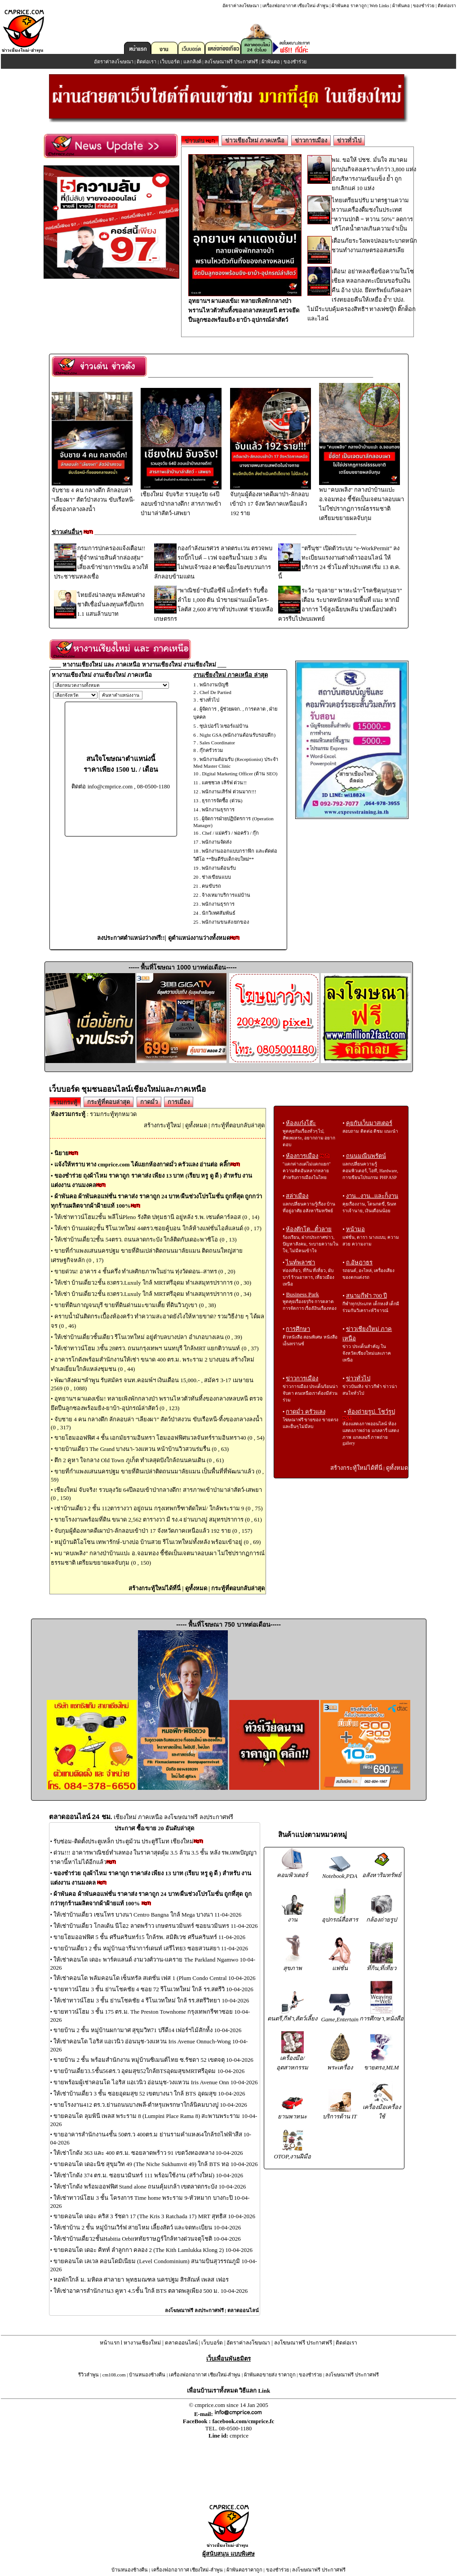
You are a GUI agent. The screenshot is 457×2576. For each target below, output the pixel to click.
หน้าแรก (110, 2343)
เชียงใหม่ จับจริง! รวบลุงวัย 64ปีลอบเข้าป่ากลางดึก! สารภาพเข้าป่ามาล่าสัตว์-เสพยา (181, 500)
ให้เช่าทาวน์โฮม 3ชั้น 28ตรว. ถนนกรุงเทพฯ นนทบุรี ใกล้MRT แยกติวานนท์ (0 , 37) (156, 1348)
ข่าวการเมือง (311, 140)
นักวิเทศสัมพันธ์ (218, 913)
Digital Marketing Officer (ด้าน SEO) (239, 773)
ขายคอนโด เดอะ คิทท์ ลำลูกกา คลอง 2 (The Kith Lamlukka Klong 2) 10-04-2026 (153, 2250)
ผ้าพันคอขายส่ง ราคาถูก (270, 2374)
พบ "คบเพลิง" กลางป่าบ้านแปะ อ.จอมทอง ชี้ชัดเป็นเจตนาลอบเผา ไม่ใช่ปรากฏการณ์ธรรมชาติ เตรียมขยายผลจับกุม (361, 500)
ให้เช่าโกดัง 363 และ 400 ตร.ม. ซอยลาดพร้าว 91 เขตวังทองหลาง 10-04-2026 (148, 2152)
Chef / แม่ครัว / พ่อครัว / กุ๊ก (230, 833)
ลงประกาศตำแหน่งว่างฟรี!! (131, 937)
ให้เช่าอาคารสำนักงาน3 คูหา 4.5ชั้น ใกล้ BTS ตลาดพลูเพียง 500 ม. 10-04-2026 (150, 2290)
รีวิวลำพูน (88, 2374)
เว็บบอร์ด (170, 61)
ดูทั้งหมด (196, 1125)
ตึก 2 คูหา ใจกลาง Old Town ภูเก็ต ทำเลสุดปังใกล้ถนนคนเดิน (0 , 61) (139, 1460)
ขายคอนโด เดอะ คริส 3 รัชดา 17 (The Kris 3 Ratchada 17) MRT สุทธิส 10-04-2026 (154, 2216)
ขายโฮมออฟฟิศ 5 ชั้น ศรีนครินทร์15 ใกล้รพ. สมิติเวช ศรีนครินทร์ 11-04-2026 (149, 1937)
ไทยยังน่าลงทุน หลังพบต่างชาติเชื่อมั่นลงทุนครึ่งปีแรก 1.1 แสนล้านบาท (111, 604)
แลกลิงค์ (192, 61)
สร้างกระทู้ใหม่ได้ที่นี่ (155, 1588)
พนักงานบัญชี (214, 684)
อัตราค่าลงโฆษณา (240, 5)
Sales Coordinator (217, 742)
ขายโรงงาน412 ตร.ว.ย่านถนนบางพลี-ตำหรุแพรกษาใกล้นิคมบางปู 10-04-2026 (150, 2104)
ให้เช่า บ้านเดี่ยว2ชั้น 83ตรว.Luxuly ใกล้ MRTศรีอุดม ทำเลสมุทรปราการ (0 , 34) (152, 1293)
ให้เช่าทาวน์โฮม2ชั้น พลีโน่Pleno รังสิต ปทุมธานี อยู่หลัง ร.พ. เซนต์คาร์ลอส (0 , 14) (156, 1217)
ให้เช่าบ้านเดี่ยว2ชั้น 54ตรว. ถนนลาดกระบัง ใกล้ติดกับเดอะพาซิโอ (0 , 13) (145, 1239)
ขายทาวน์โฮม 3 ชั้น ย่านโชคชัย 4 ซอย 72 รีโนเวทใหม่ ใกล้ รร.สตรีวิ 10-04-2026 (153, 1989)
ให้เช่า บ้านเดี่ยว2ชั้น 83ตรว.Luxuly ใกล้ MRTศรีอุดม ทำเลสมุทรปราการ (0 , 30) (152, 1282)
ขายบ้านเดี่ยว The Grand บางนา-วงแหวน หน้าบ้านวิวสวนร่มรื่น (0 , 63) (141, 1449)
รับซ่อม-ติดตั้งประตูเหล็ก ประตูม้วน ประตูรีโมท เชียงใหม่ (123, 1841)
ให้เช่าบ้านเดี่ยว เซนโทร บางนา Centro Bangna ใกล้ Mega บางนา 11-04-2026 (147, 1914)
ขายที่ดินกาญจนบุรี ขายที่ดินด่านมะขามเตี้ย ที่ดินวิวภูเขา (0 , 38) (135, 1305)
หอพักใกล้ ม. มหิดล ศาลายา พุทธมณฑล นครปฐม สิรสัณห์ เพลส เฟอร (140, 2279)
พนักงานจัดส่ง (216, 842)
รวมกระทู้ (65, 1102)
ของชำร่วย (424, 5)
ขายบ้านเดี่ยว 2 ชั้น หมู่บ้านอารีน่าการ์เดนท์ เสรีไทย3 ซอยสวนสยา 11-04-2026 (150, 1948)
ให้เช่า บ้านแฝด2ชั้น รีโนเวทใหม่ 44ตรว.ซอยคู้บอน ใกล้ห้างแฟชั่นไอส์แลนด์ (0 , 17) (158, 1228)
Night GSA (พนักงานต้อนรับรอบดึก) (237, 735)
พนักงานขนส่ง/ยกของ (225, 922)
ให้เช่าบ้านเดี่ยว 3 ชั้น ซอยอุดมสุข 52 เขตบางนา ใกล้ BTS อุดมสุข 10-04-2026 (149, 2093)
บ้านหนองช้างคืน (147, 2374)
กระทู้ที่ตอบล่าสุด (108, 1102)
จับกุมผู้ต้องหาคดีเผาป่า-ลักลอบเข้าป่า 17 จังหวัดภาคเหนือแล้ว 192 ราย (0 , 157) (153, 1530)
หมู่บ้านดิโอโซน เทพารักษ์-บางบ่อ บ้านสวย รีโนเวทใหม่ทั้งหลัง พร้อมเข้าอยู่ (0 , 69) (157, 1542)
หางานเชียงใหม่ (142, 2343)
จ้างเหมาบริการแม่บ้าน (226, 895)
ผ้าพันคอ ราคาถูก (349, 5)
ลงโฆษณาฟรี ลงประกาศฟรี (194, 2310)
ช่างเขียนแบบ (216, 877)
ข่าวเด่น (200, 141)
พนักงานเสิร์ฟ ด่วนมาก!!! (229, 791)
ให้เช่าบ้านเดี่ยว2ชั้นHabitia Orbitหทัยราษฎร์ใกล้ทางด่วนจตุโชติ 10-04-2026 (146, 2238)
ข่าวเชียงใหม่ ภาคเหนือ (254, 140)
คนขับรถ (211, 886)
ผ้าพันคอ (401, 5)
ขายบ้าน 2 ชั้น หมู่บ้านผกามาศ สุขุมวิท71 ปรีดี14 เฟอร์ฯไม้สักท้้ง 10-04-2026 (147, 2030)
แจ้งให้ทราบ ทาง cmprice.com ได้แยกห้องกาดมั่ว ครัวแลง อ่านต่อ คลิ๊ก (142, 1164)
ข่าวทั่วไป (349, 140)
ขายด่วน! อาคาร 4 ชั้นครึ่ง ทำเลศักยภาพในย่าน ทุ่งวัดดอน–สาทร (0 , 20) (144, 1271)
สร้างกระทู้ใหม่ (162, 1125)
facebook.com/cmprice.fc (243, 2421)
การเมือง (179, 1102)
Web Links (379, 5)
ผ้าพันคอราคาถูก (244, 2569)
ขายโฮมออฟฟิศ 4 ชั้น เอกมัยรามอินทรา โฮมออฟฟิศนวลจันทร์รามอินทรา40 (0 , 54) (159, 1437)
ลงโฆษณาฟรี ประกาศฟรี (231, 61)
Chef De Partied (215, 692)
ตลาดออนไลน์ (243, 2310)
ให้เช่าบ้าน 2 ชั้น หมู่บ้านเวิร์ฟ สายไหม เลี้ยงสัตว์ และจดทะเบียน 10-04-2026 (147, 2227)
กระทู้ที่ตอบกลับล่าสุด (238, 1125)
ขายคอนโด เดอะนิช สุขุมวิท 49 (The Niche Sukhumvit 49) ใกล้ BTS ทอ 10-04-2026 (155, 2164)
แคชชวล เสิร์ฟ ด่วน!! (224, 782)
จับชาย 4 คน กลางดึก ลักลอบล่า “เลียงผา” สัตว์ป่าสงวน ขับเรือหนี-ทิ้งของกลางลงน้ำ (93, 496)
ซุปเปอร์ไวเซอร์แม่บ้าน (224, 726)
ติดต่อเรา (447, 5)
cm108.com (114, 2374)
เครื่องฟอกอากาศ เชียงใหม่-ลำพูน (295, 5)
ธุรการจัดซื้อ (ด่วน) (222, 800)
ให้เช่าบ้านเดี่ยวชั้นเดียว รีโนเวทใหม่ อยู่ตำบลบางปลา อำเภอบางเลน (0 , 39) (148, 1337)
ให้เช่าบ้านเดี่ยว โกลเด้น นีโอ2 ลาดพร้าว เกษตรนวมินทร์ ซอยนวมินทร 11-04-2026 (155, 1925)
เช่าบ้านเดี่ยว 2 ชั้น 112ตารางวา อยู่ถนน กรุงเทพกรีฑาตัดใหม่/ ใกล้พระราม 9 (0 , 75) (158, 1508)
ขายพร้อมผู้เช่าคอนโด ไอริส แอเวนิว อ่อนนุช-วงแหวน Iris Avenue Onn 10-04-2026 (155, 2082)
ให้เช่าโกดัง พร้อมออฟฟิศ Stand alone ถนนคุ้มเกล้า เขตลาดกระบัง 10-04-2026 (149, 2186)
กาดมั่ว (149, 1102)
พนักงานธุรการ (218, 809)
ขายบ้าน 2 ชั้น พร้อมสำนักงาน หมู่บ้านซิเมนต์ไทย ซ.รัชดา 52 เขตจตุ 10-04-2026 (153, 2059)
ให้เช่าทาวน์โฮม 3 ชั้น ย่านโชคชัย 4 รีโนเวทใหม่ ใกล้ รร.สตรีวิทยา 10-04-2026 (151, 2000)
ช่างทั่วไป (209, 700)
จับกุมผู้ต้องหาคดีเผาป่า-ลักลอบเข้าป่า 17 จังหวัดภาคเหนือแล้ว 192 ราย (270, 500)
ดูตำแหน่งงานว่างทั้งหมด (199, 937)
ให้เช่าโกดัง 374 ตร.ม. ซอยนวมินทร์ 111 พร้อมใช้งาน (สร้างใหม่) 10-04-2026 (148, 2175)
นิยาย (61, 1153)
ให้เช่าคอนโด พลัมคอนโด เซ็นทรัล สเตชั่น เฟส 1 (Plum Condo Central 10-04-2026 (154, 1978)
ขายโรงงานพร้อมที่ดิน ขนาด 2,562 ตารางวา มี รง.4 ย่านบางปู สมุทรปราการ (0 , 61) (158, 1519)
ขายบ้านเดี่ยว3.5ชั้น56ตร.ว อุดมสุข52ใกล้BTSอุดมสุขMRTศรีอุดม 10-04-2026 (148, 2071)
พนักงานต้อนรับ (219, 868)
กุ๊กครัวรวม (211, 750)
